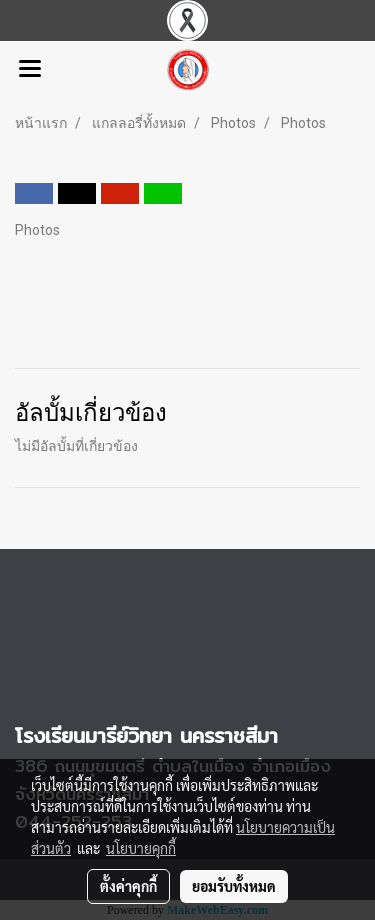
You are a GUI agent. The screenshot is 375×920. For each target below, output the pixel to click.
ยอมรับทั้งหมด (234, 886)
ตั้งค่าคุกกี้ (128, 886)
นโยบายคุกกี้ (141, 848)
